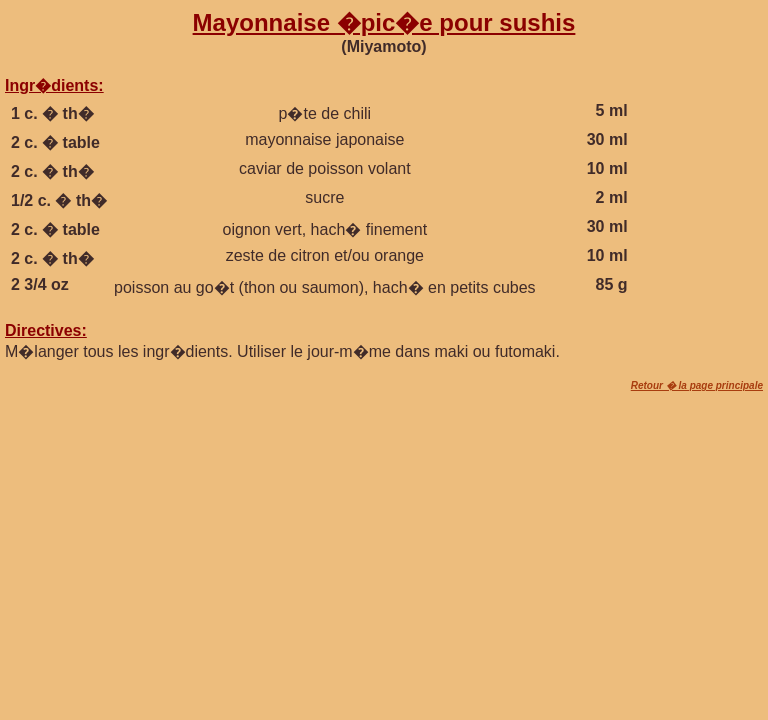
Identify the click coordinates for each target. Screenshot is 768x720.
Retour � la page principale (697, 385)
